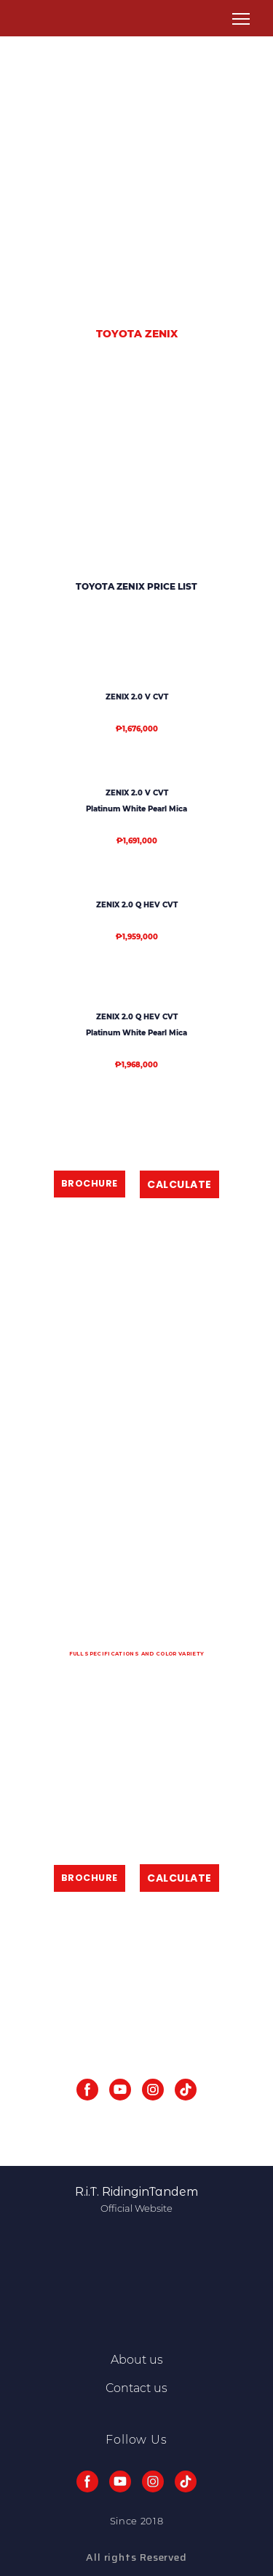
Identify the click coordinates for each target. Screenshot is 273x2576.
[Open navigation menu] (241, 18)
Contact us (136, 2388)
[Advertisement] (136, 167)
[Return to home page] (35, 19)
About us (137, 2360)
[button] (89, 1184)
